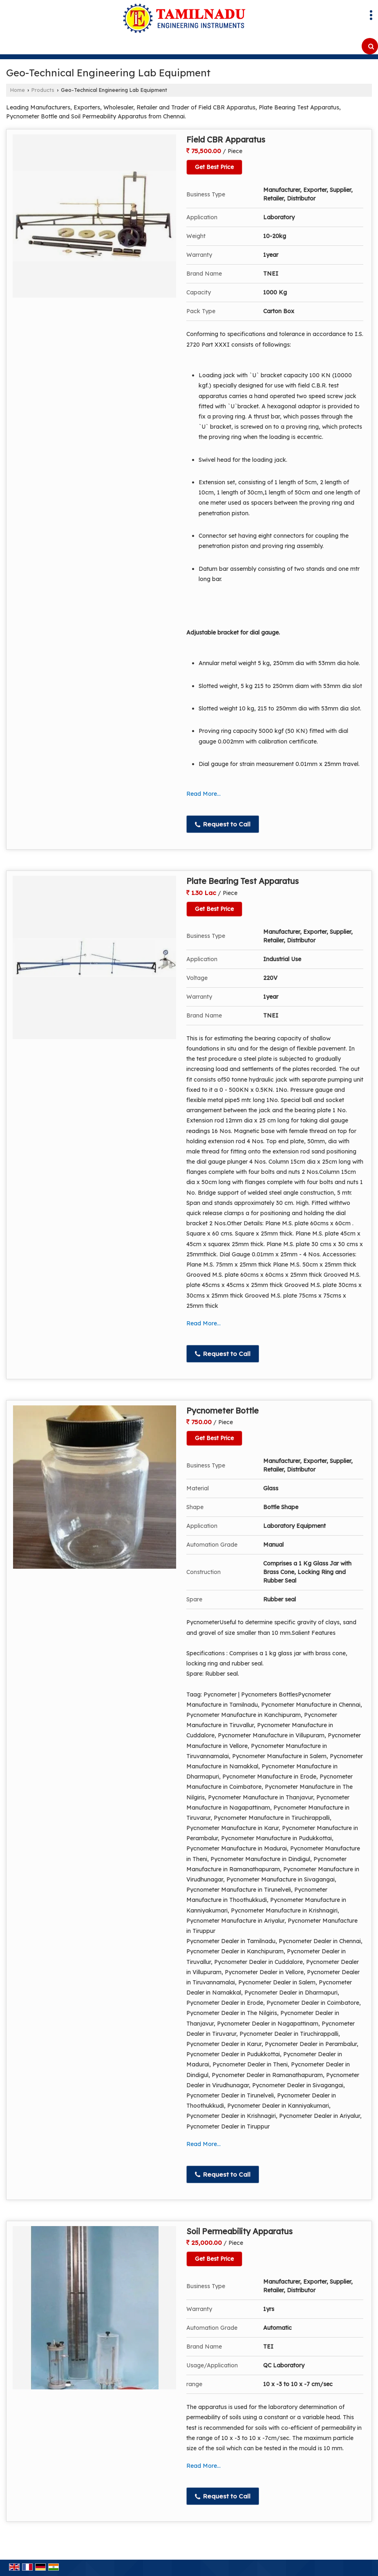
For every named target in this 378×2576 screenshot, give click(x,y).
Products (42, 90)
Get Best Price (214, 167)
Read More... (203, 793)
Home (17, 90)
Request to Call (223, 824)
